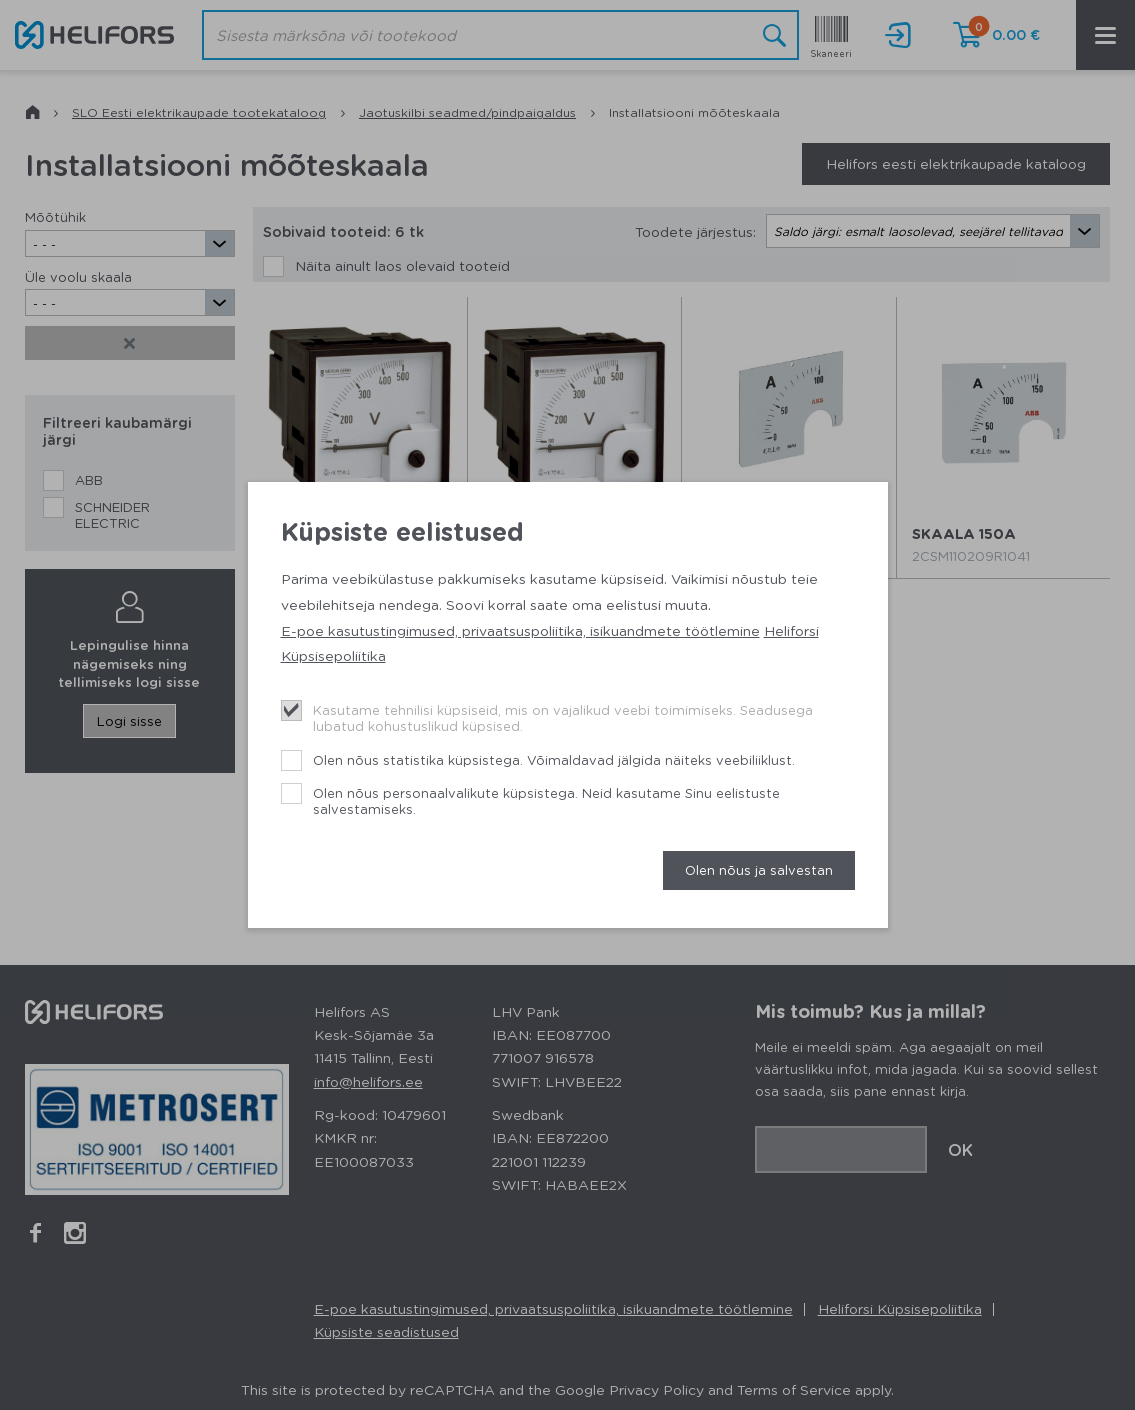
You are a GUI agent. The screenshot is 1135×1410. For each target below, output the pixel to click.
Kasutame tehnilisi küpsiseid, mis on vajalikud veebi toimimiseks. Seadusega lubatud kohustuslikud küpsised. (563, 717)
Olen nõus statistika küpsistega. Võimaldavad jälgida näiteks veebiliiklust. (554, 759)
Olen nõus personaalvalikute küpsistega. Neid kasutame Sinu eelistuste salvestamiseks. (546, 800)
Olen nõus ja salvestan (759, 869)
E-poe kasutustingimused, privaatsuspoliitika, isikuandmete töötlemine (520, 630)
